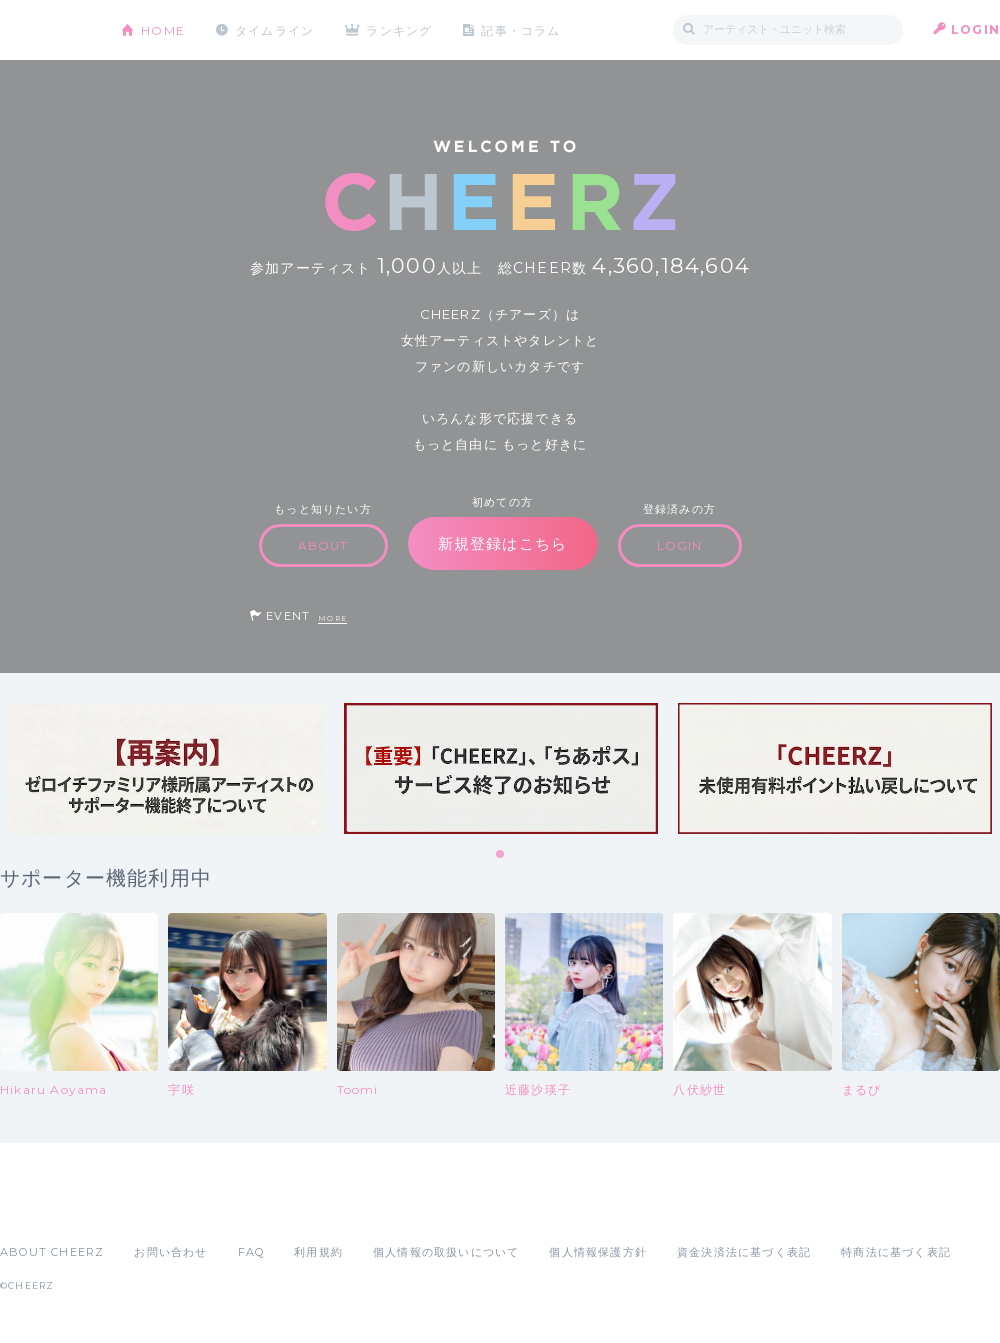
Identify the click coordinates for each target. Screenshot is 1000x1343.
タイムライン (274, 29)
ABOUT (323, 545)
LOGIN (975, 29)
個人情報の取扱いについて (446, 1252)
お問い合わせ (170, 1252)
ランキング (401, 29)
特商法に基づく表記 (896, 1252)
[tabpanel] (167, 768)
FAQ (251, 1252)
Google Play (152, 1208)
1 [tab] (501, 855)
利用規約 (318, 1252)
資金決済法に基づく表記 (744, 1252)
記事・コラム (522, 29)
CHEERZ (45, 30)
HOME (163, 29)
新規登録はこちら (503, 543)
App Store (46, 1208)
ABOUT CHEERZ (52, 1252)
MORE (332, 618)
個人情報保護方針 (598, 1252)
